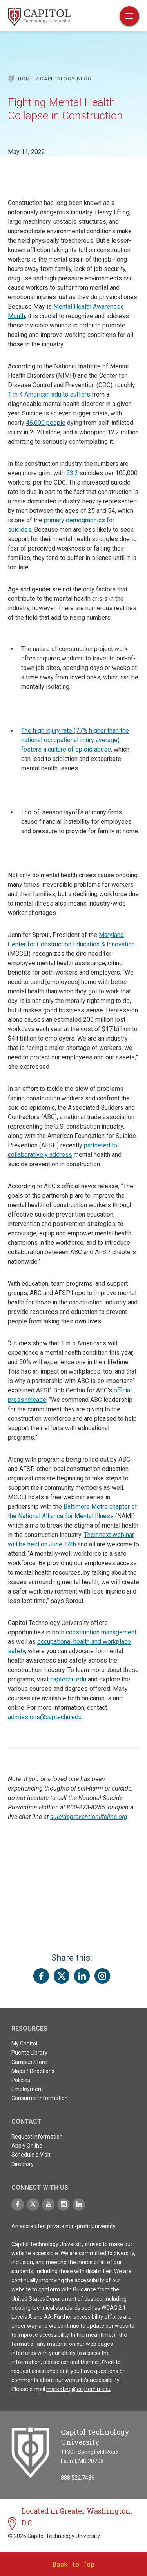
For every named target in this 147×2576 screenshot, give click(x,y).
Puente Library (29, 2052)
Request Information (37, 2136)
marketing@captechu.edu (78, 2389)
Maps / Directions (32, 2071)
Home (26, 79)
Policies (20, 2080)
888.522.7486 (77, 2478)
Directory (22, 2164)
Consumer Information (39, 2098)
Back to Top (73, 2564)
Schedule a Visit (31, 2155)
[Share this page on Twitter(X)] (61, 1976)
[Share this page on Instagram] (102, 1976)
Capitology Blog (66, 79)
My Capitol (24, 2043)
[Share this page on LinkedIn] (82, 1976)
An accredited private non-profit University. (63, 2226)
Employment (27, 2089)
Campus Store (29, 2062)
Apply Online (26, 2145)
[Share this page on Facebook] (41, 1976)
